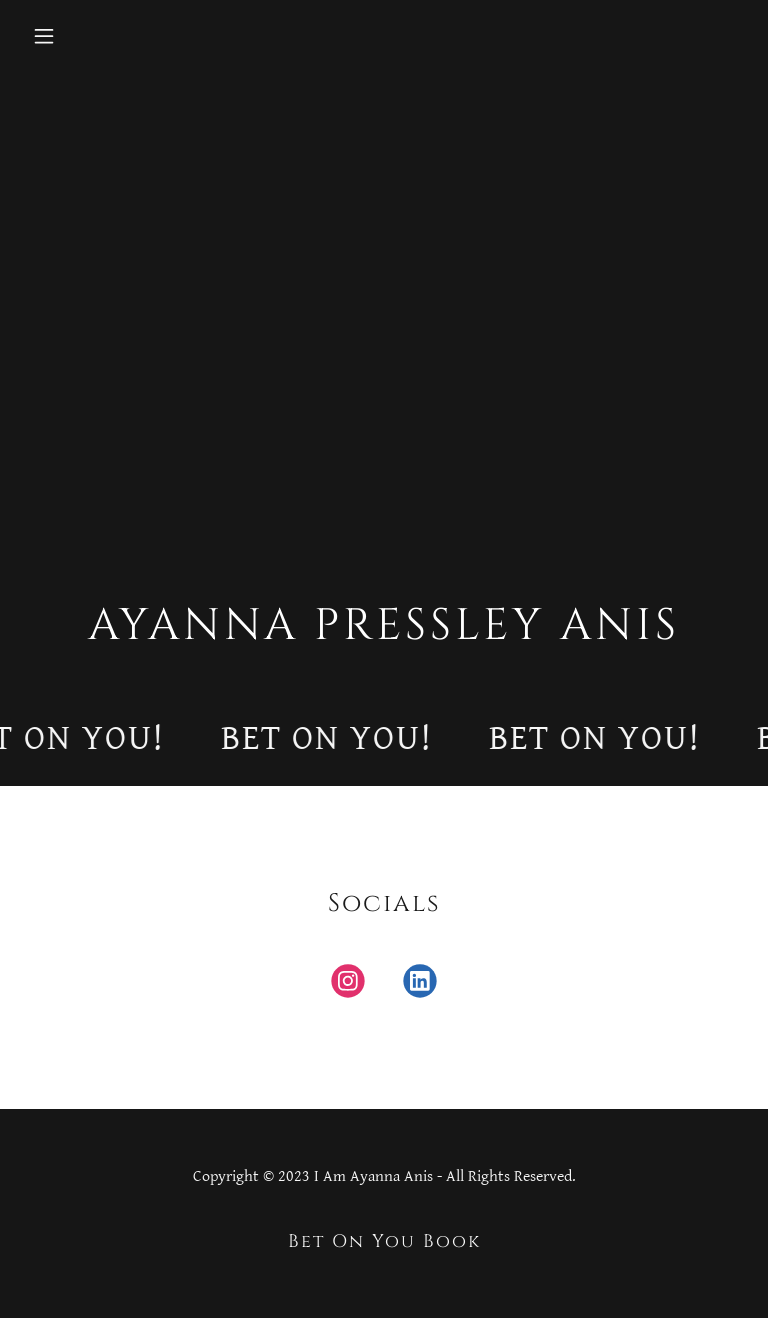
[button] (106, 36)
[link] (348, 985)
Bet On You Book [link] (384, 1241)
